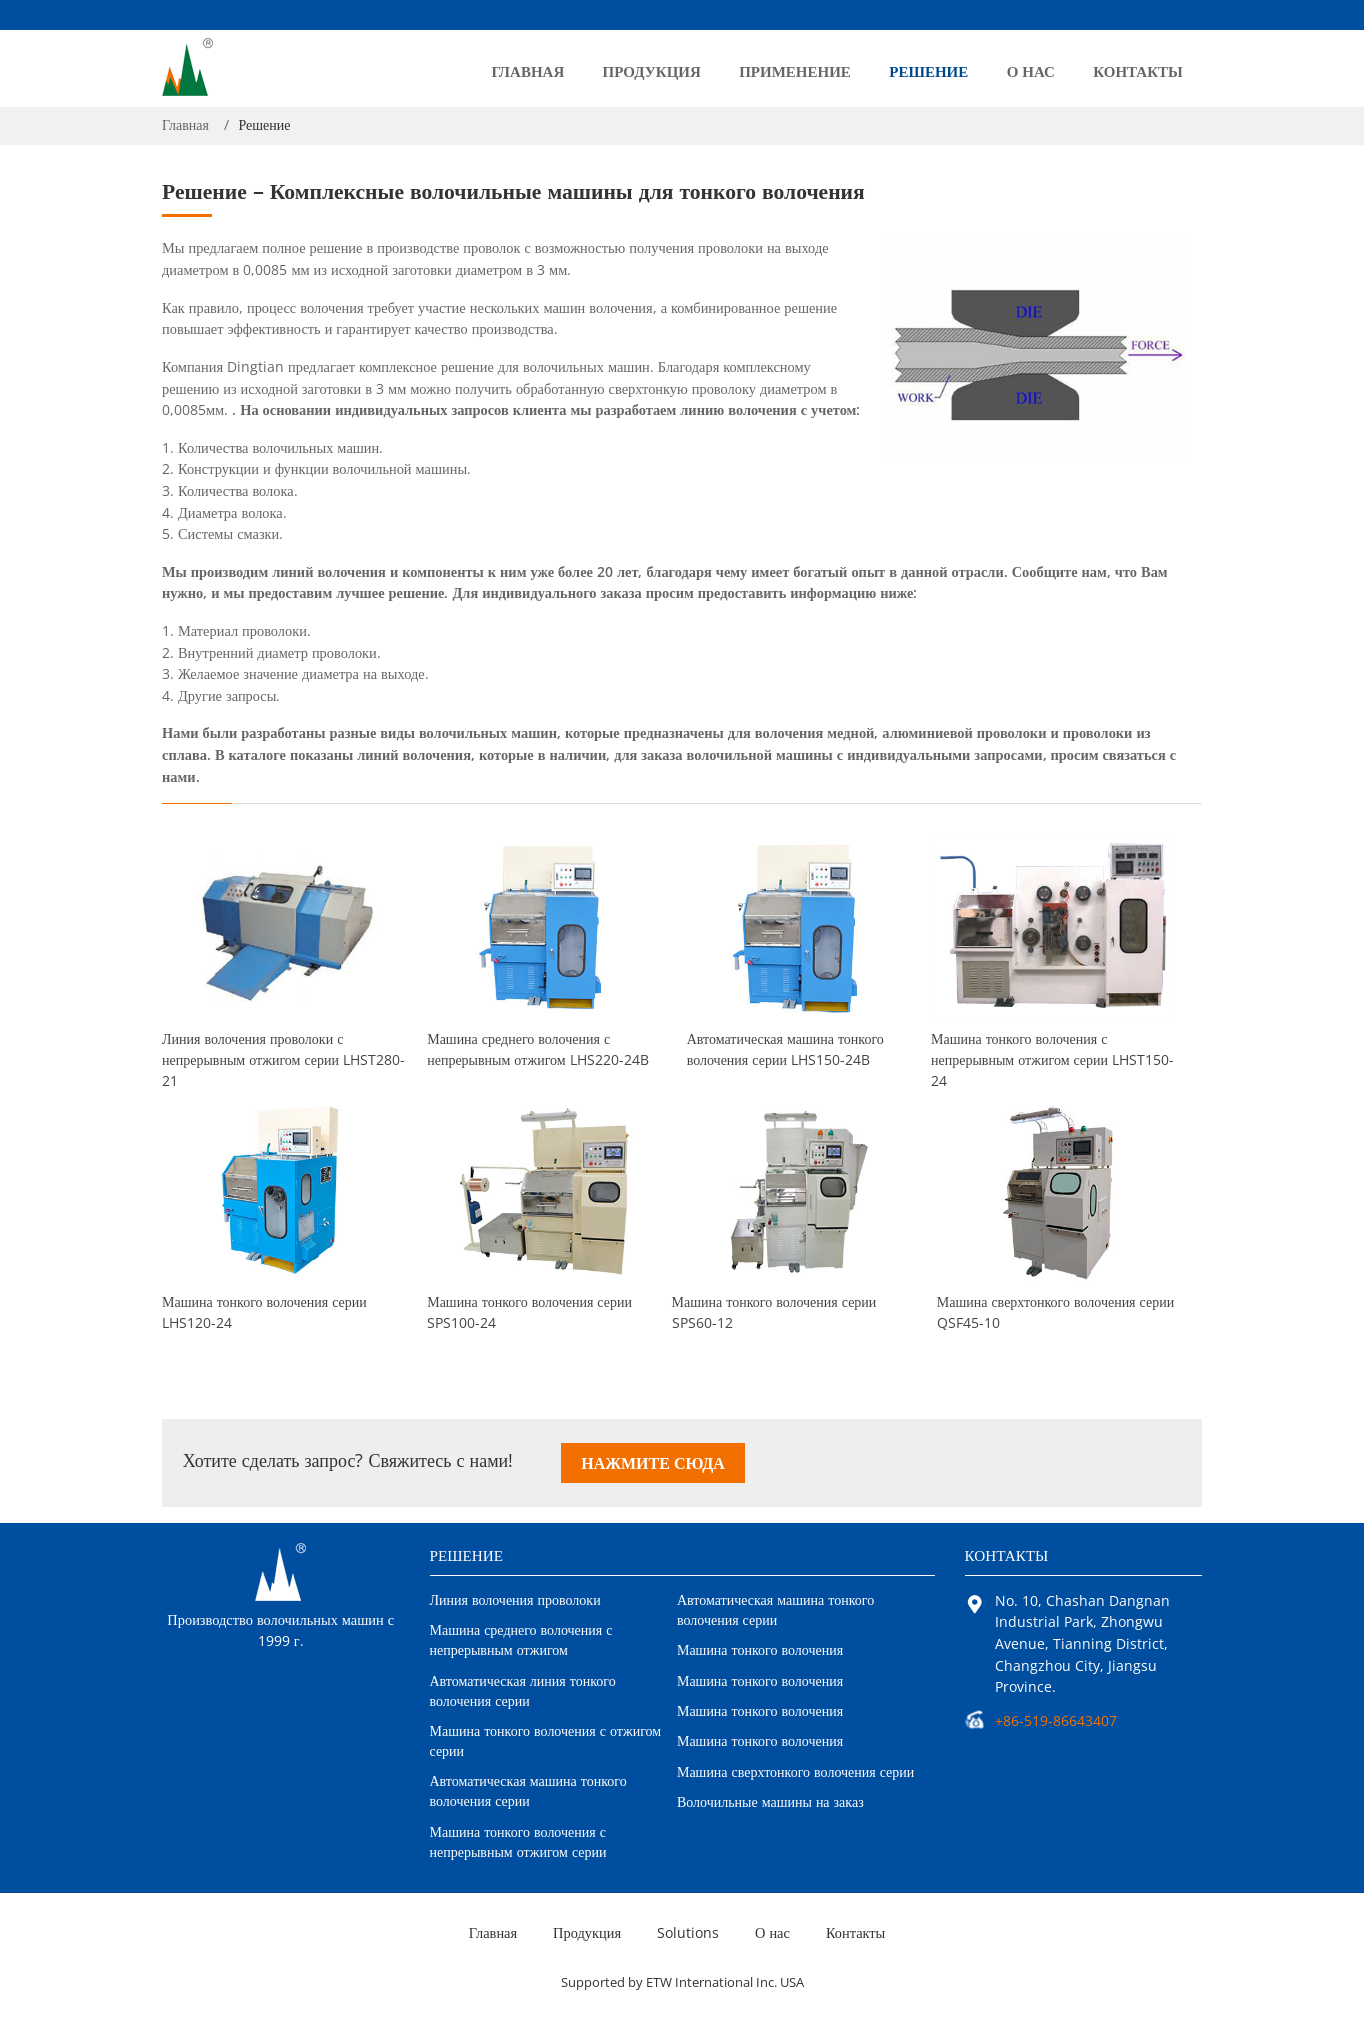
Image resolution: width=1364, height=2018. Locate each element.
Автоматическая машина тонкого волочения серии (790, 1049)
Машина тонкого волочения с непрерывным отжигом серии (1058, 1056)
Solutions (688, 1933)
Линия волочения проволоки (515, 1599)
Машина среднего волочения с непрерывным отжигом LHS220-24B (537, 1049)
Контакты (1138, 71)
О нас (1031, 71)
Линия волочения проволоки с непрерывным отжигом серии (283, 1056)
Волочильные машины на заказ (770, 1801)
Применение (795, 71)
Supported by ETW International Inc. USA (682, 1982)
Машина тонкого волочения (760, 1649)
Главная (528, 71)
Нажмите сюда (653, 1463)
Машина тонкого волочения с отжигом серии (546, 1740)
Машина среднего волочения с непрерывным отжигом (521, 1639)
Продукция (652, 71)
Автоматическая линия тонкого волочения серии (523, 1690)
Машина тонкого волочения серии (264, 1312)
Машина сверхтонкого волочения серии (1055, 1312)
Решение (928, 71)
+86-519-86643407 (1056, 1720)
